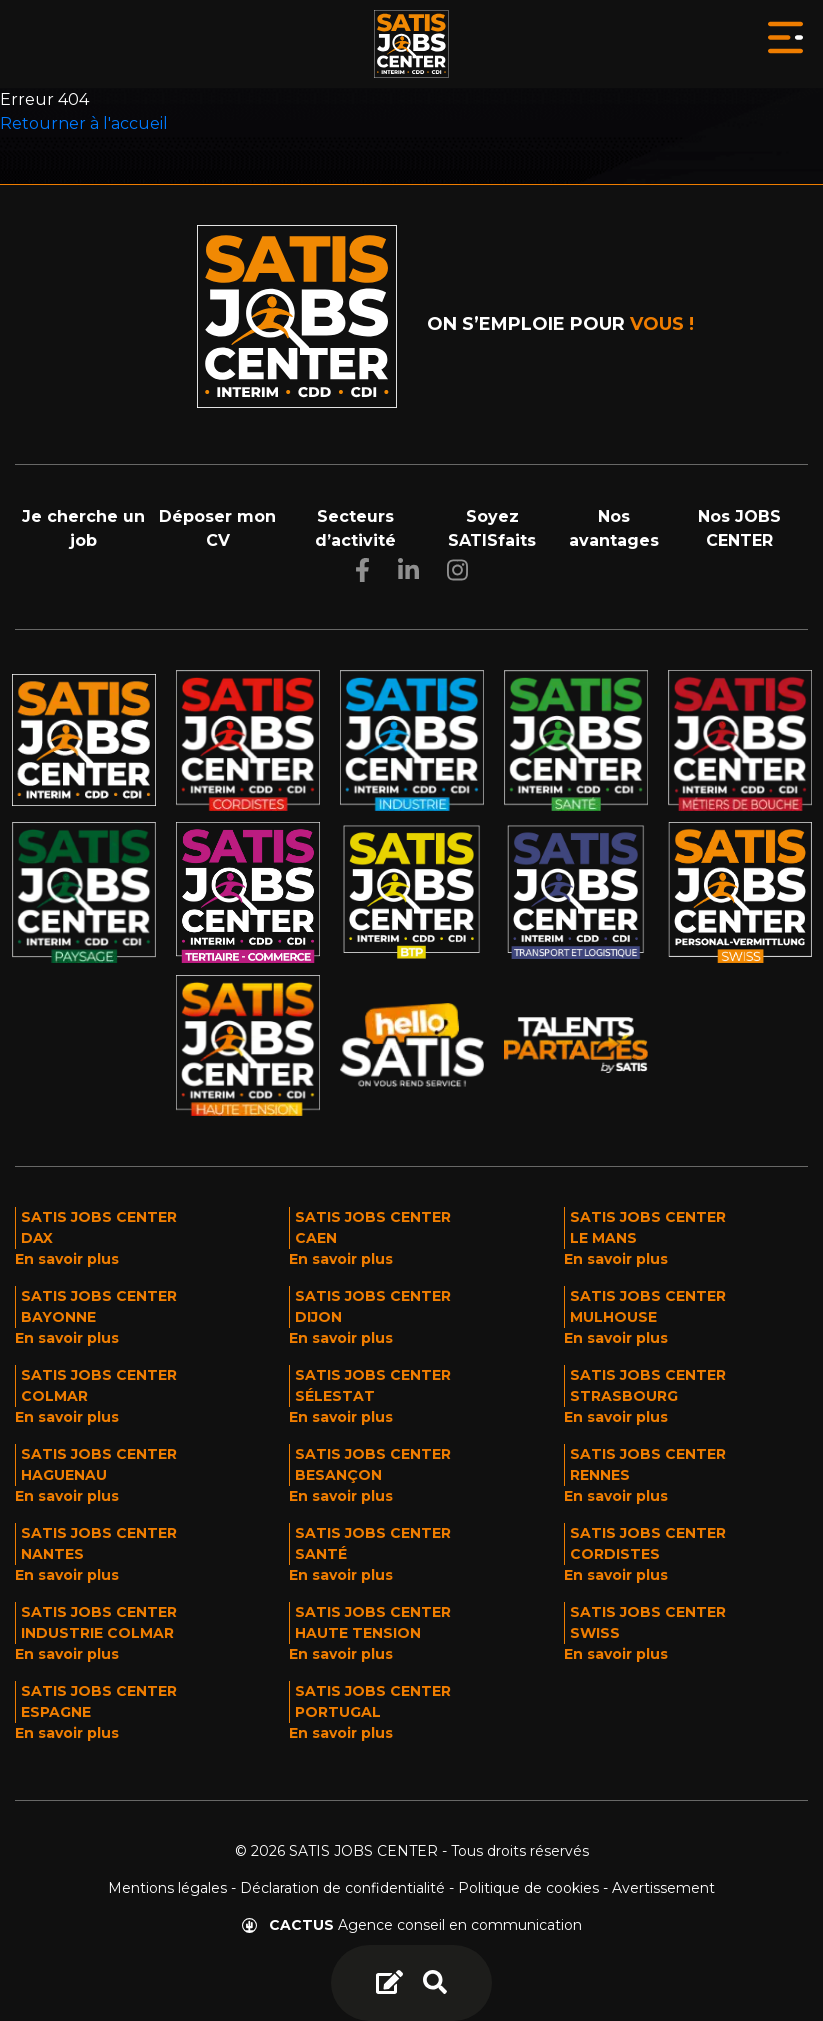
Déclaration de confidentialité (342, 1888)
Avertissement (663, 1888)
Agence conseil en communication (412, 1925)
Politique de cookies (528, 1888)
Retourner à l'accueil (84, 123)
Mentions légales (167, 1888)
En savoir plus (67, 1259)
